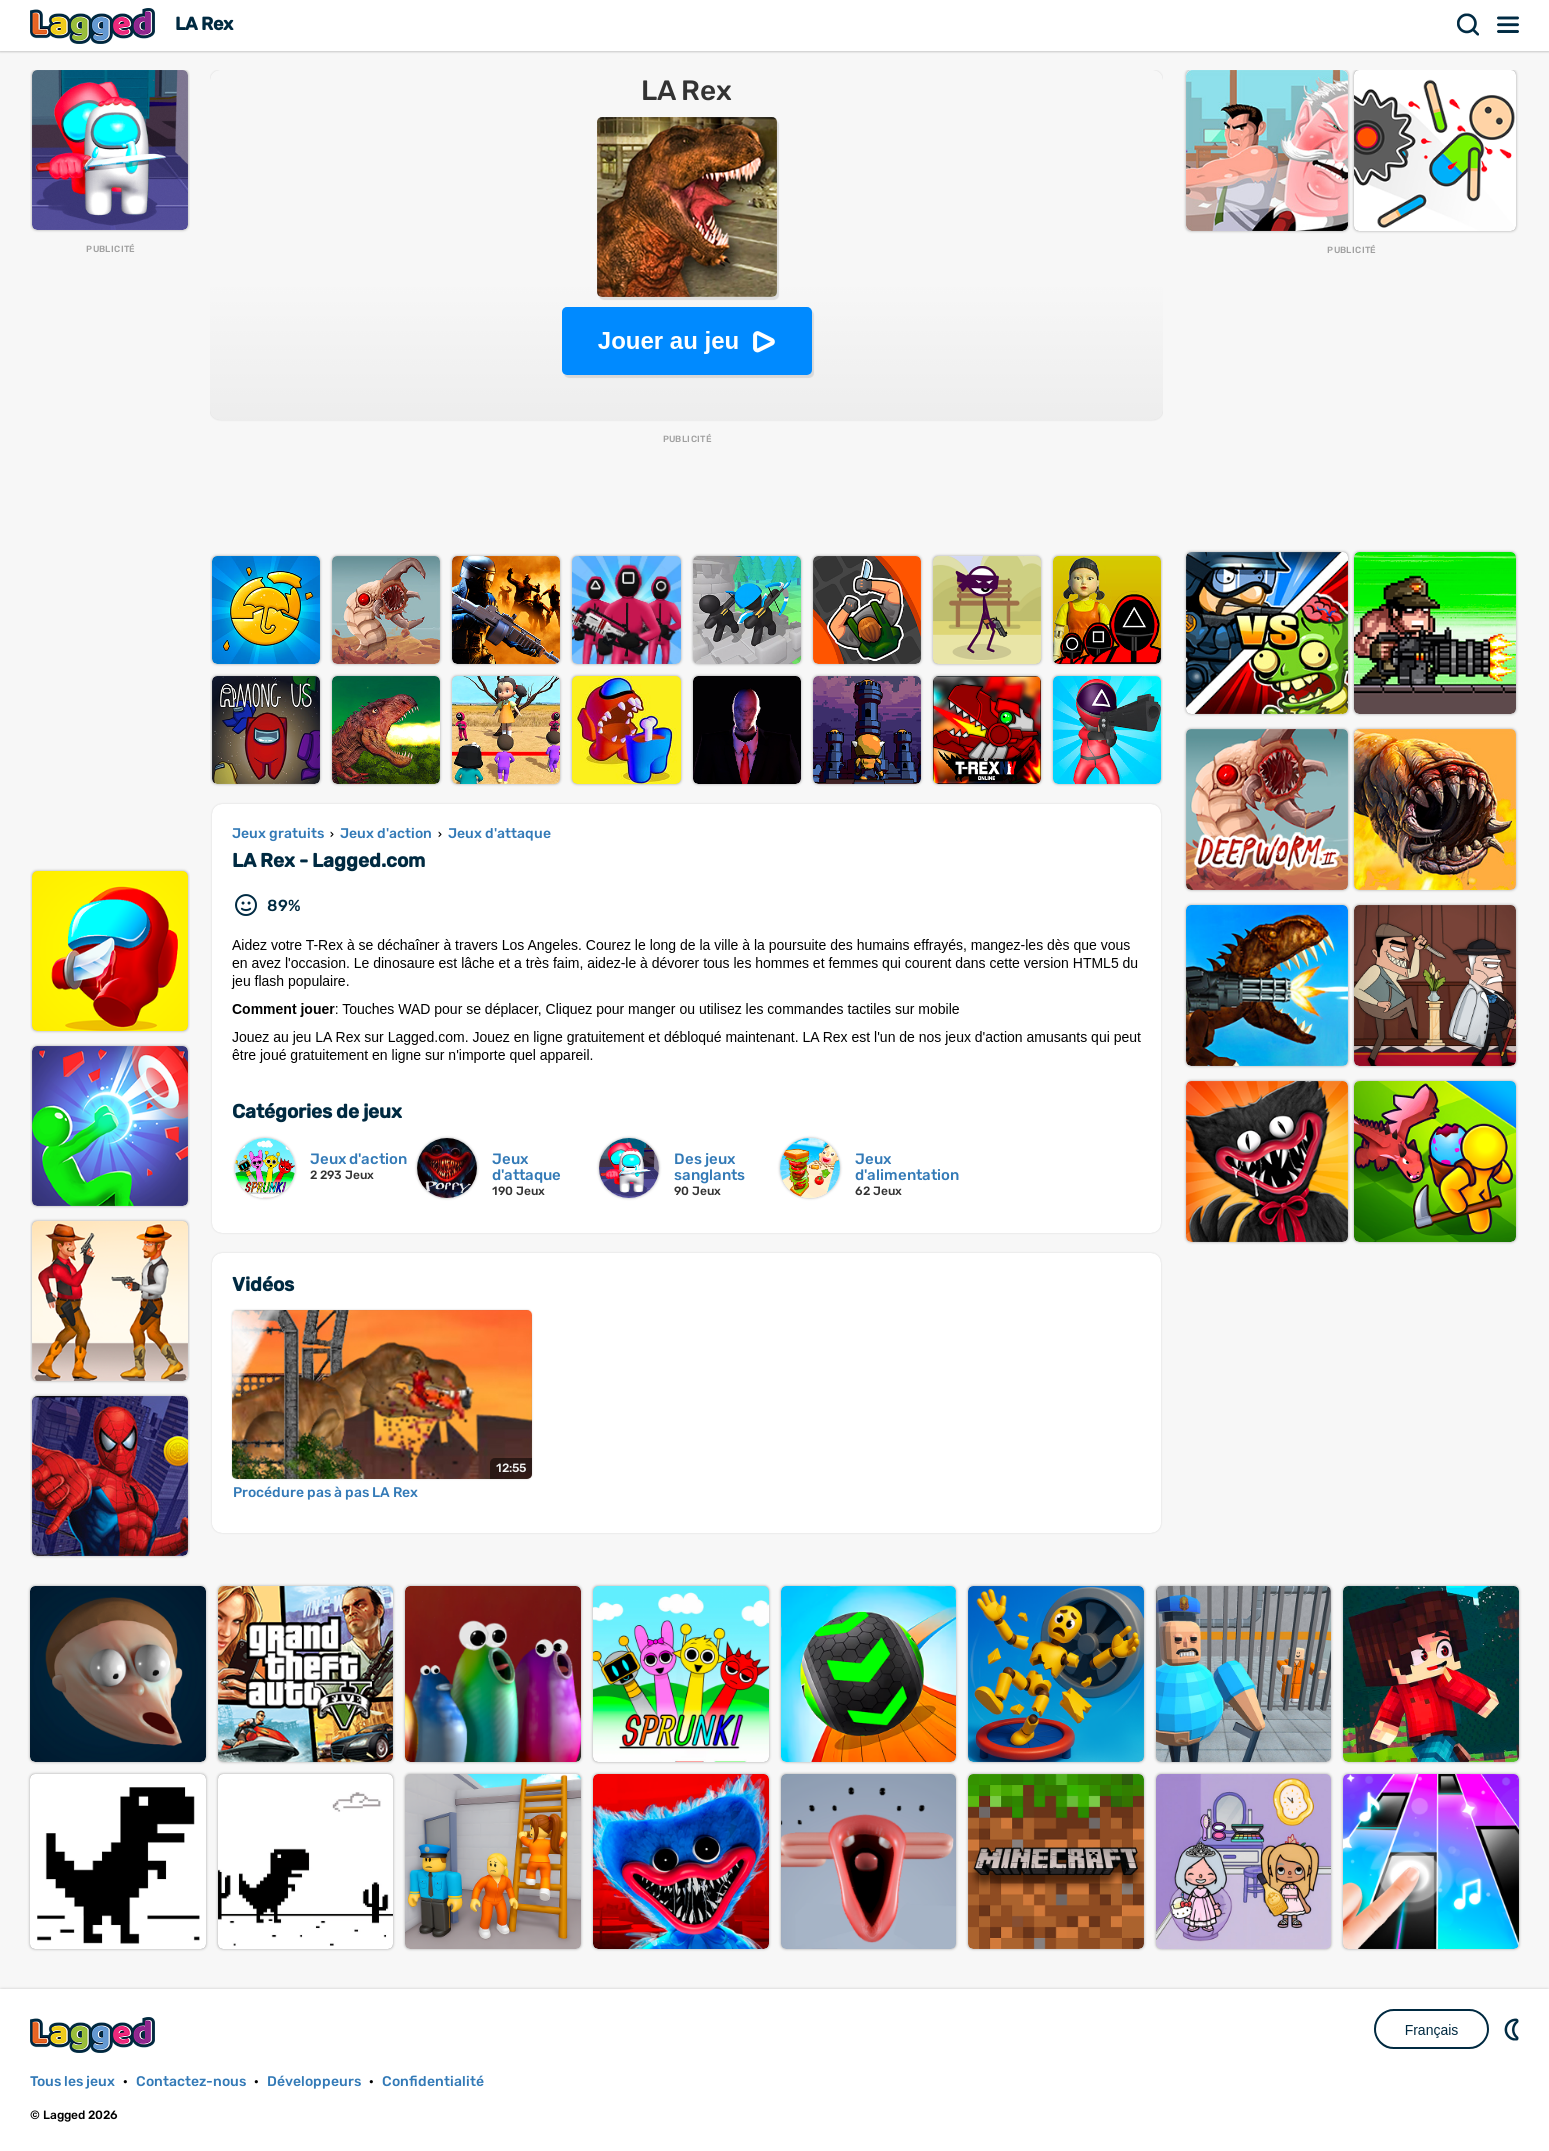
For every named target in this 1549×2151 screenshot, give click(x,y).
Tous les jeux (72, 2081)
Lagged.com (95, 2034)
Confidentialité (433, 2081)
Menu (1509, 25)
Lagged (95, 25)
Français (1432, 2030)
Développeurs (314, 2081)
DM (1514, 2029)
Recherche (1469, 25)
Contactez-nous (191, 2081)
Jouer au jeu (668, 340)
